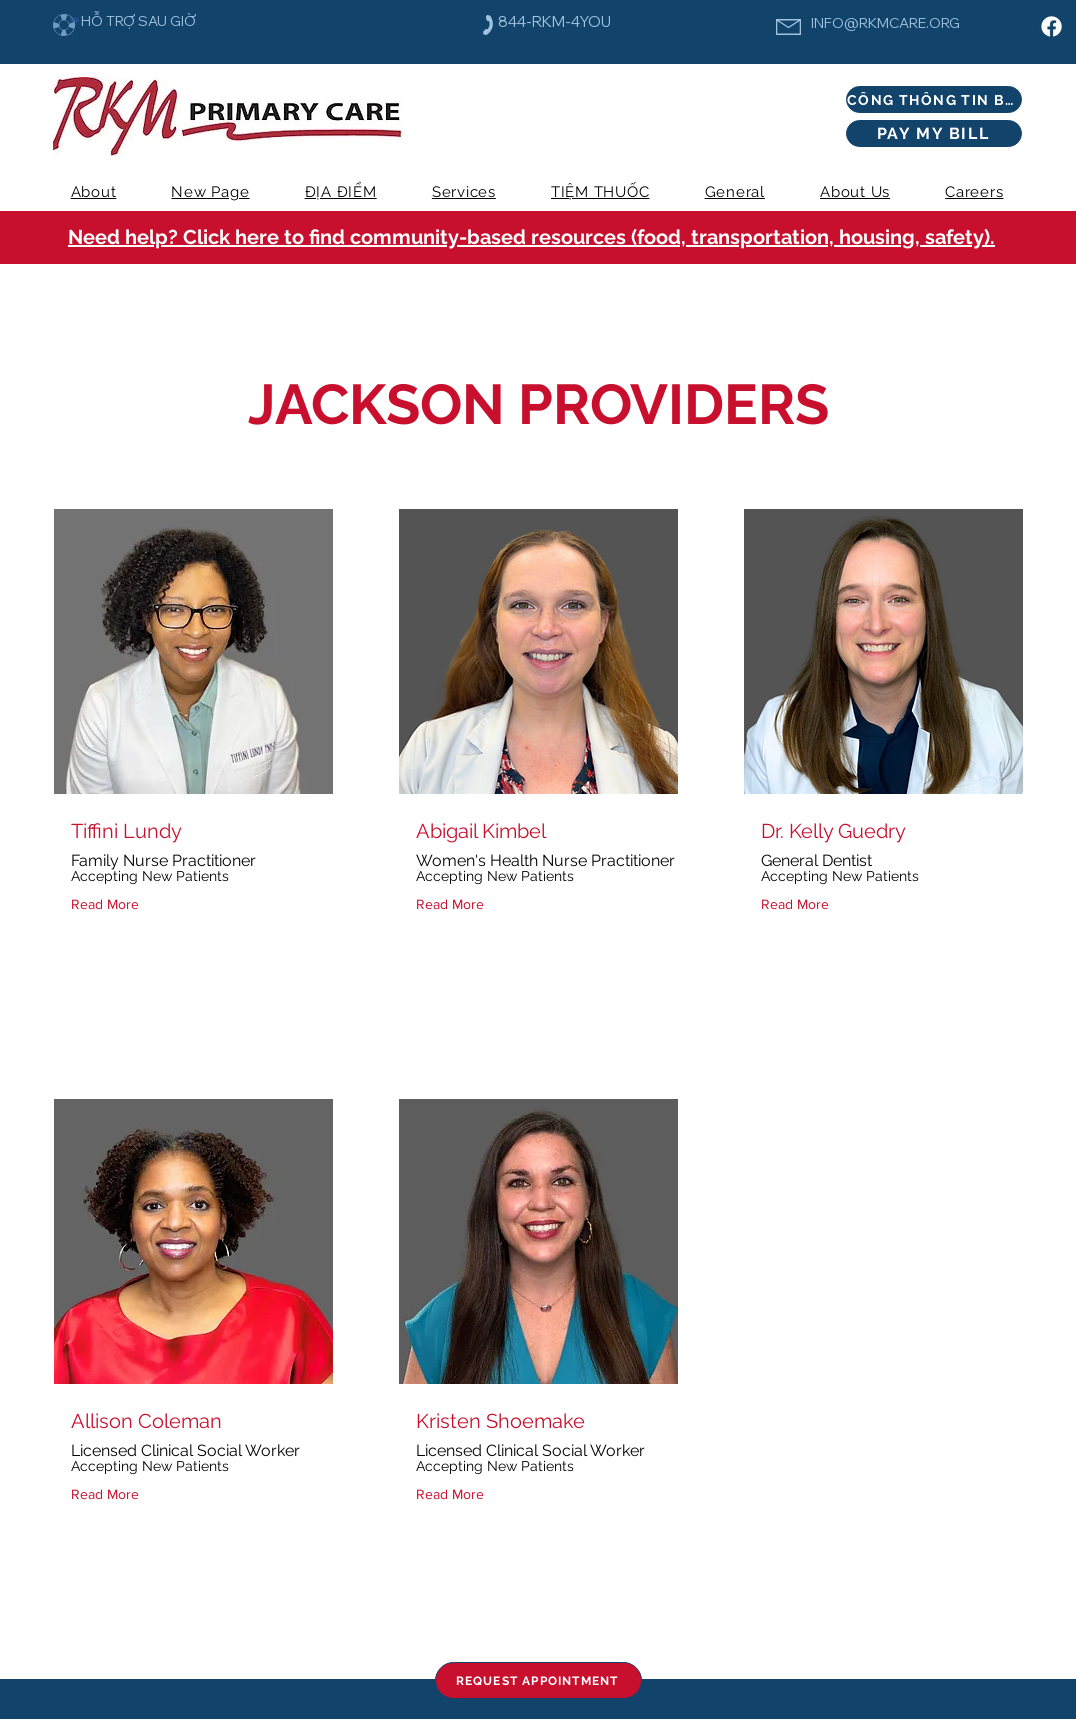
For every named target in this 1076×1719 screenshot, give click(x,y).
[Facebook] (1051, 26)
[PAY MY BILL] (934, 133)
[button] (463, 192)
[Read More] (109, 904)
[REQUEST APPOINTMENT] (538, 1680)
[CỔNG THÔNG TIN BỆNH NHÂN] (934, 99)
